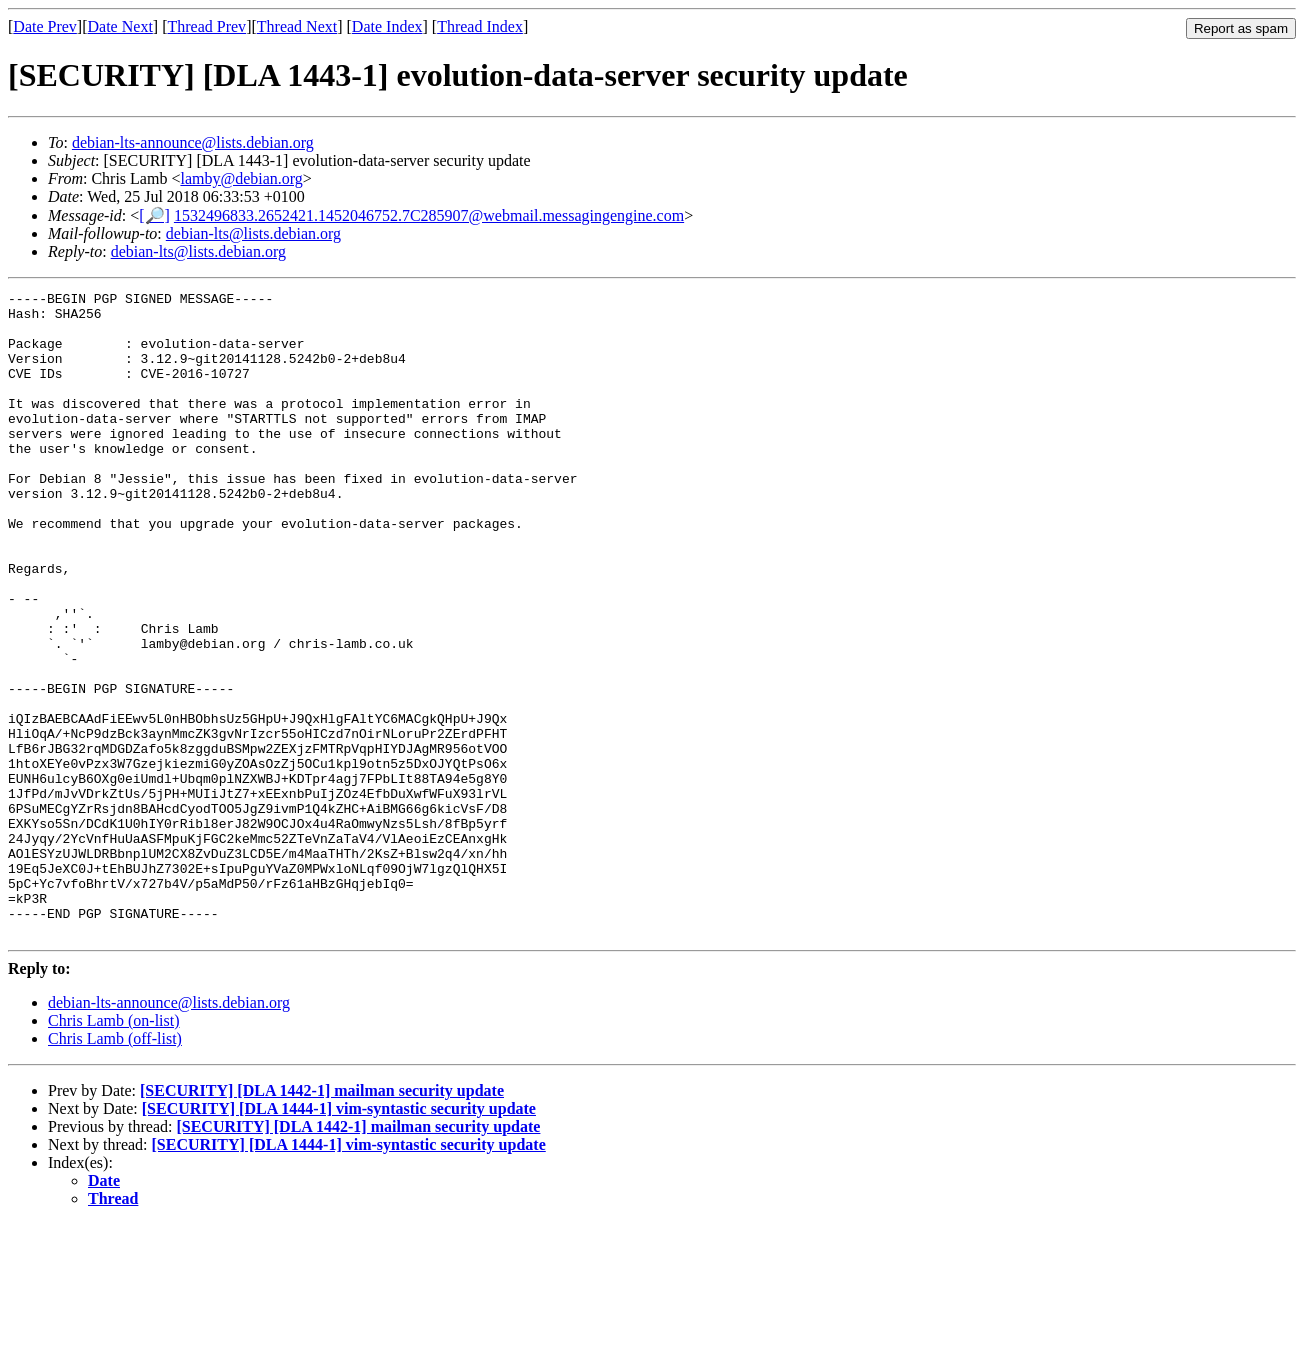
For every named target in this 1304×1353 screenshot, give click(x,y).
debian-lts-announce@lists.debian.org (193, 142)
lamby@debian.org (241, 178)
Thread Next (297, 26)
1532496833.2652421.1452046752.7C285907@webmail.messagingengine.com (429, 215)
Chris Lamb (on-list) (114, 1149)
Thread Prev (206, 26)
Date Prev (45, 26)
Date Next (120, 26)
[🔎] (154, 215)
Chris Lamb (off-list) (115, 1167)
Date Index (387, 26)
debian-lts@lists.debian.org (253, 233)
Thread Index (480, 26)
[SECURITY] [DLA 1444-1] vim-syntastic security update (339, 1237)
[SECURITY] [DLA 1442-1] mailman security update (322, 1219)
